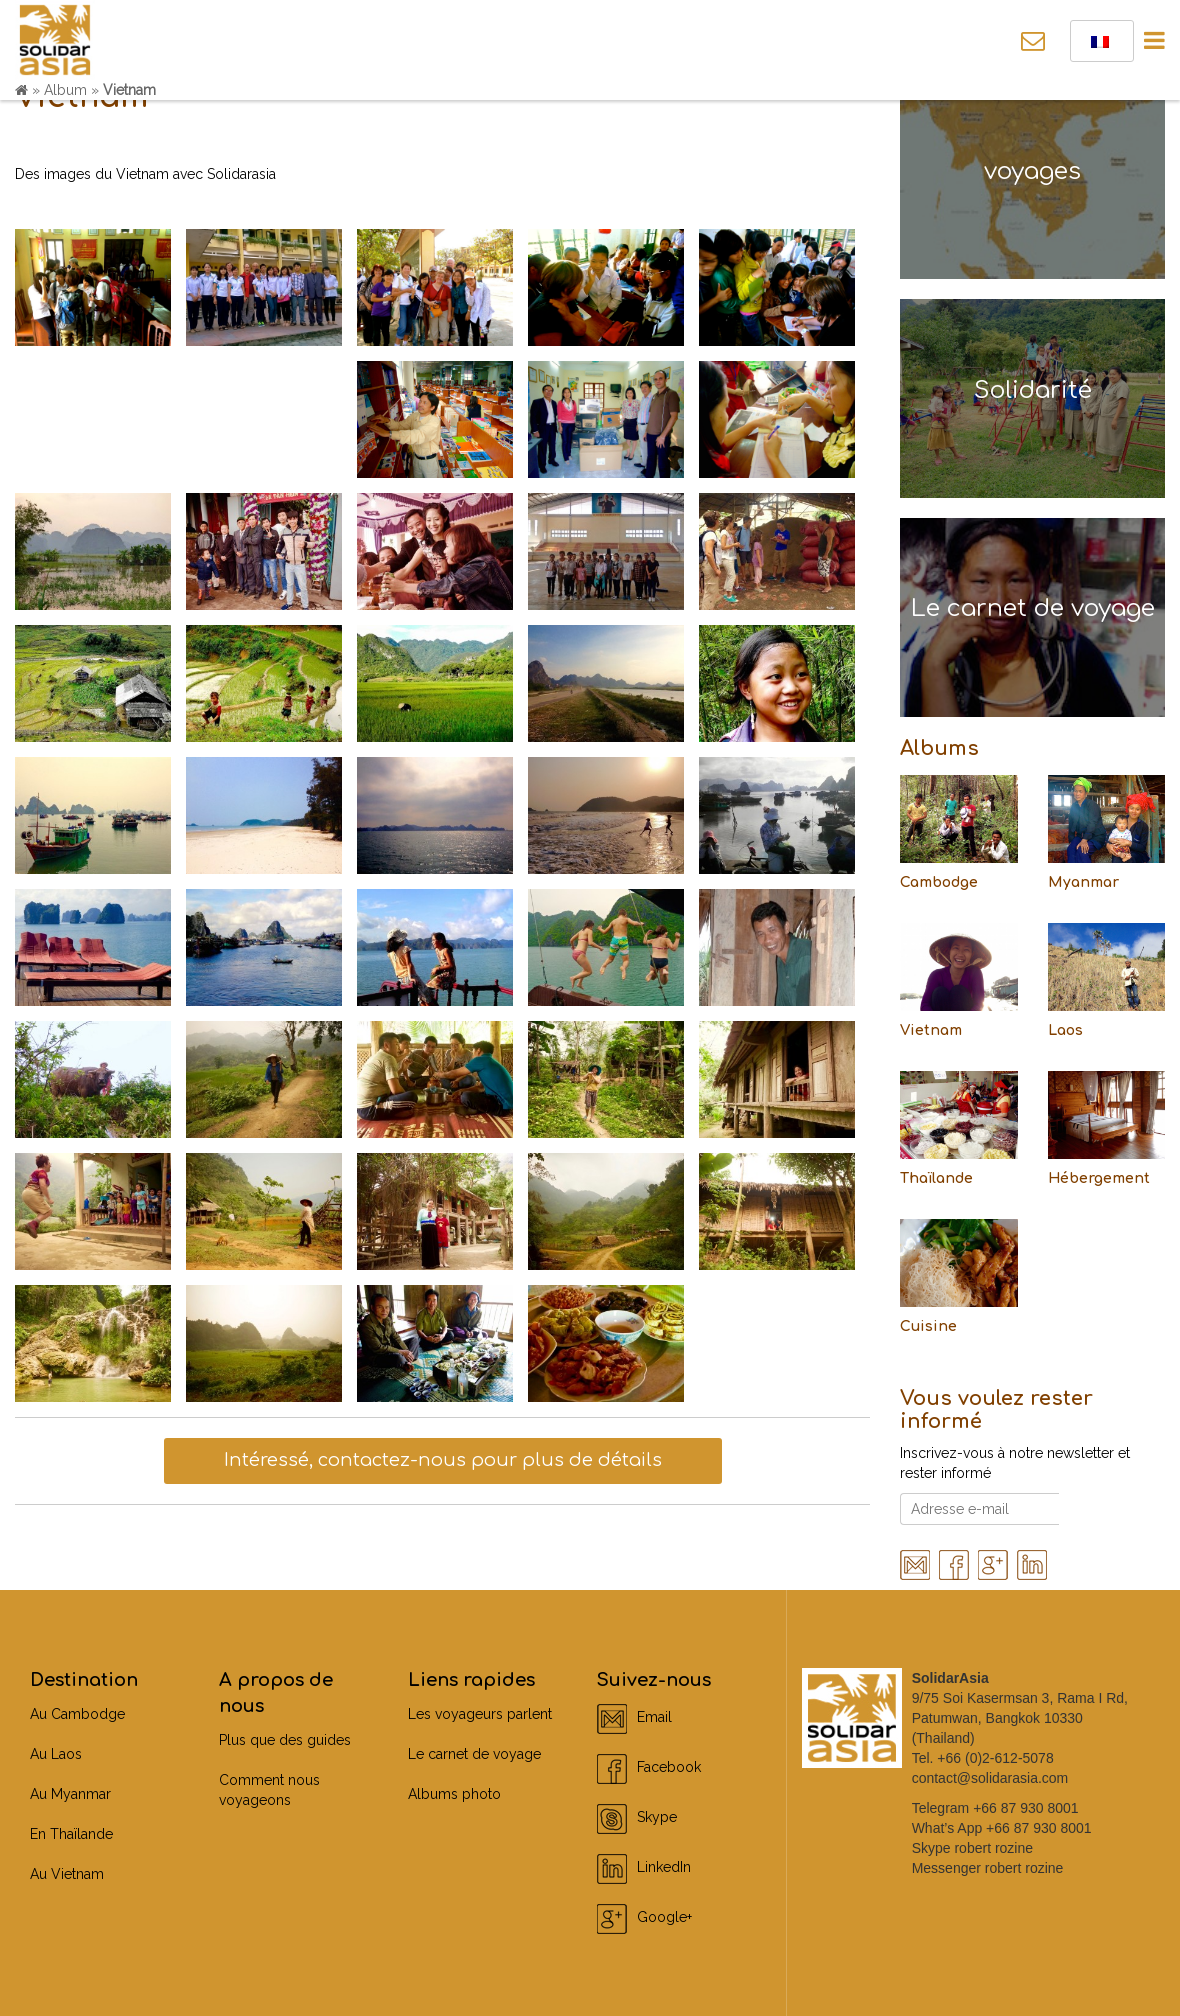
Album (65, 90)
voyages (1032, 171)
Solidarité (1033, 390)
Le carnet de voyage (1033, 608)
